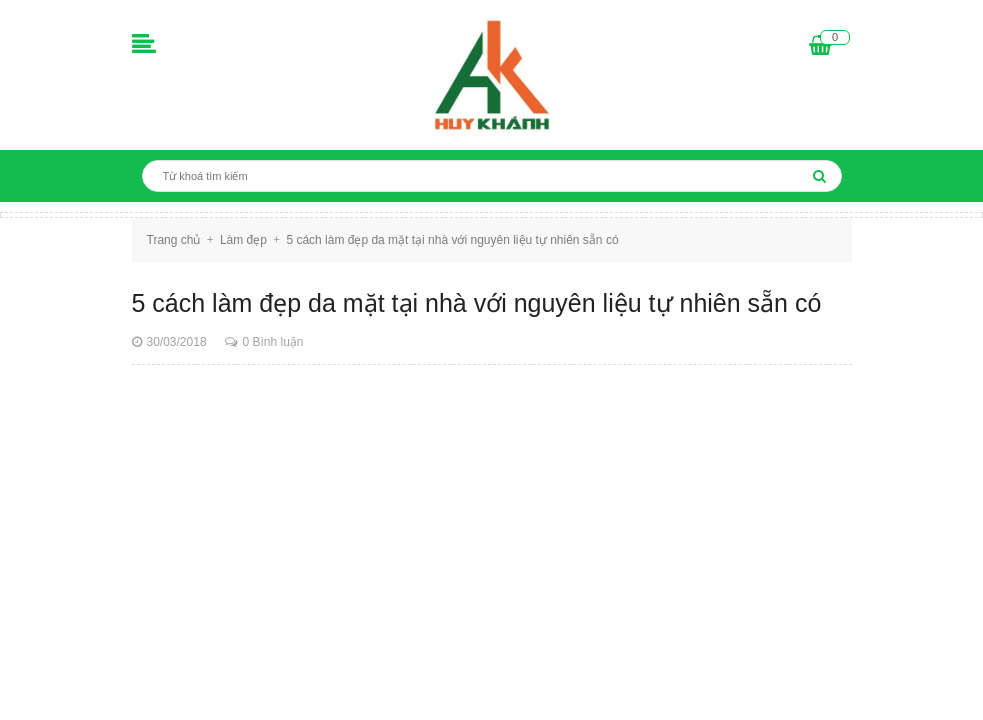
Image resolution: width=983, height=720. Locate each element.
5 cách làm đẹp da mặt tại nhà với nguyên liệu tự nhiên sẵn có (477, 303)
